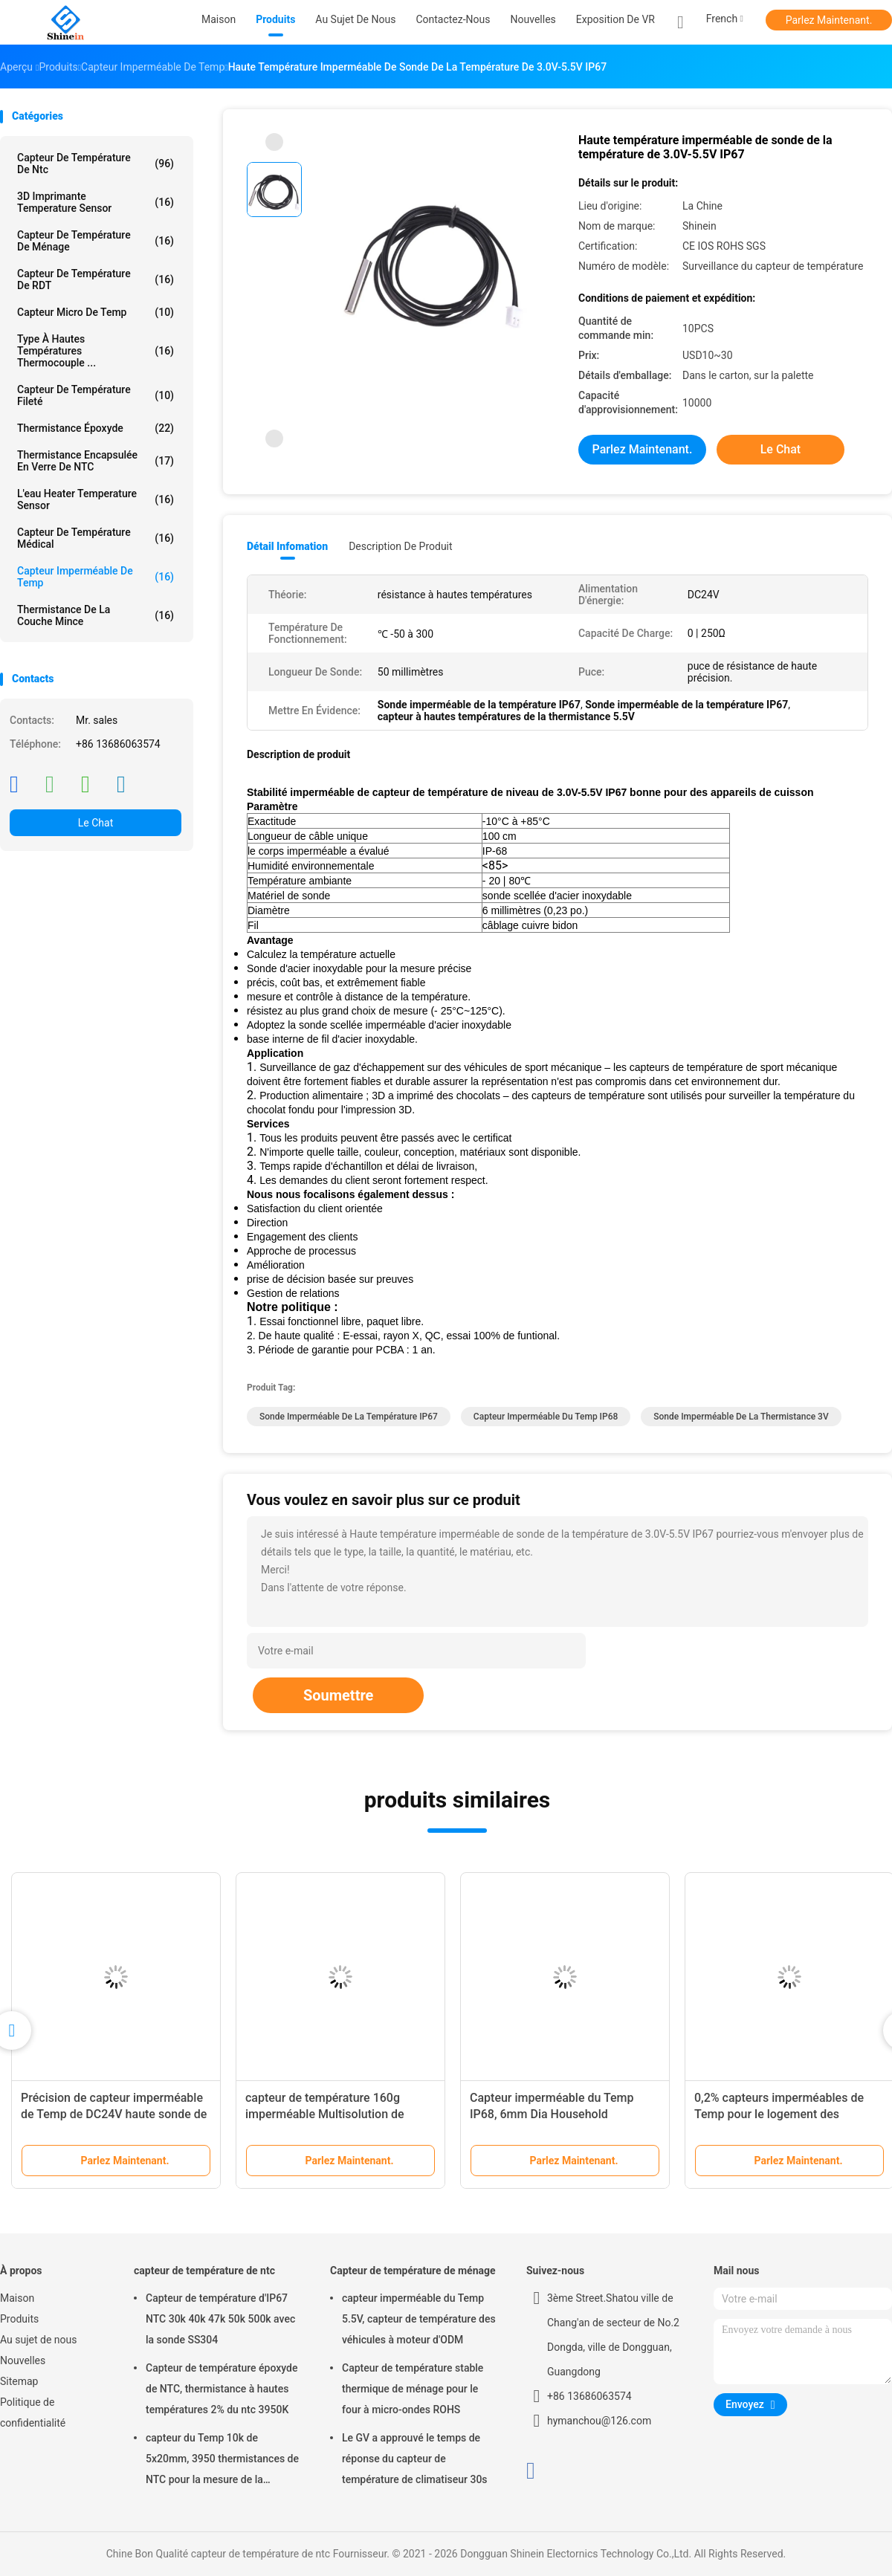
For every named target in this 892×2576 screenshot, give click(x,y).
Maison (17, 2298)
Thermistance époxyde (95, 428)
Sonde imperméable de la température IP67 (348, 1416)
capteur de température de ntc (95, 163)
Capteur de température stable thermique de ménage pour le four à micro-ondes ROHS (412, 2388)
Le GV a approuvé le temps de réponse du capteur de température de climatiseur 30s (415, 2458)
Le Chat (95, 823)
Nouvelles (22, 2360)
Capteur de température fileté (95, 395)
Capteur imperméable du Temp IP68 (546, 1416)
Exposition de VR (615, 19)
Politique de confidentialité (32, 2412)
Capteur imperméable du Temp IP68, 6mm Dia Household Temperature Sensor (552, 2114)
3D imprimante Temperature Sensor (95, 202)
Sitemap (19, 2381)
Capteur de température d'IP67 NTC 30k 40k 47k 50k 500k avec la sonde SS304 (220, 2319)
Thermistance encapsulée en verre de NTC (95, 461)
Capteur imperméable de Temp (95, 577)
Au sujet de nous (38, 2340)
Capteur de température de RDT (95, 279)
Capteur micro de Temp (95, 312)
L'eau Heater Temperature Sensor (95, 499)
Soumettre (338, 1695)
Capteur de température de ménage (95, 241)
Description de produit (400, 546)
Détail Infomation (287, 546)
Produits (19, 2319)
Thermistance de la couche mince (95, 615)
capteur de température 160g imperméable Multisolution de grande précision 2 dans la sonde (333, 2114)
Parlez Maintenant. (829, 20)
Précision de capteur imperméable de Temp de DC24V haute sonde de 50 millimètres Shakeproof (114, 2114)
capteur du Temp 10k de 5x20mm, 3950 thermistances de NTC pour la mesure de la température (222, 2461)
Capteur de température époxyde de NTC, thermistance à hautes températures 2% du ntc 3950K (221, 2388)
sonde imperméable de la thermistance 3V (740, 1416)
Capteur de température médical (95, 538)
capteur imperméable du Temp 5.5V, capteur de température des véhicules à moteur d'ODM (419, 2319)
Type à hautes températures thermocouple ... (95, 351)
